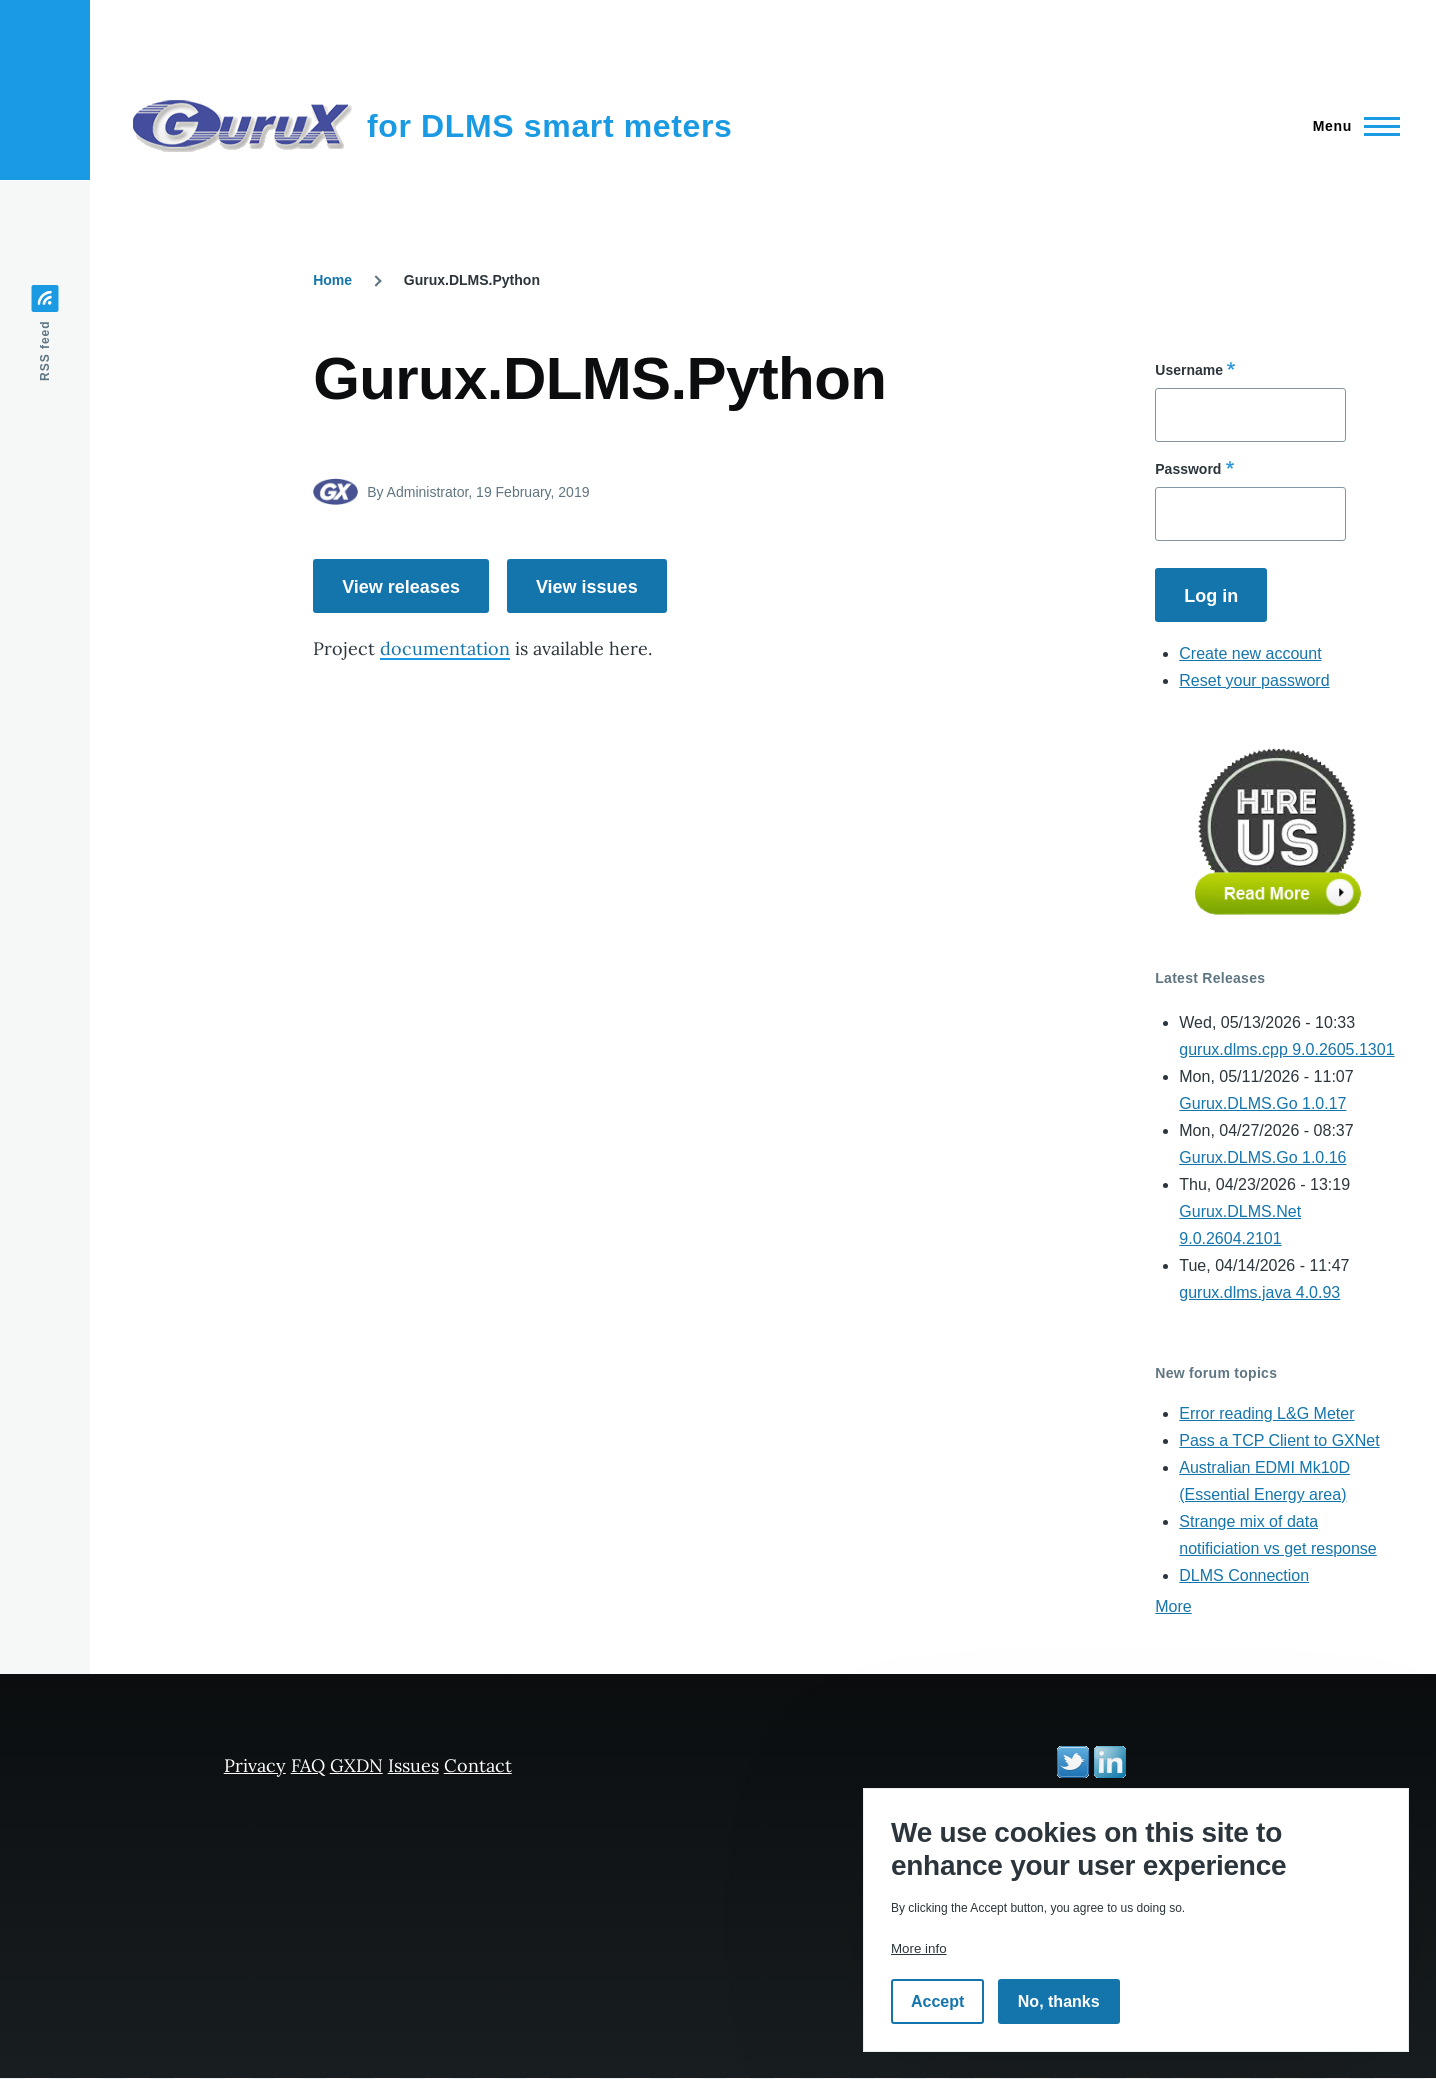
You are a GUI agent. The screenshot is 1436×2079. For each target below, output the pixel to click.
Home (332, 280)
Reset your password (1254, 680)
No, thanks (1059, 2001)
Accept (937, 2001)
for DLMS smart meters (550, 126)
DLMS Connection (1244, 1575)
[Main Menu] (1350, 126)
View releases (401, 587)
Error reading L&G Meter (1266, 1413)
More (1173, 1606)
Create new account (1250, 653)
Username (1189, 370)
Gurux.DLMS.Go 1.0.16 (1262, 1157)
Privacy (255, 1765)
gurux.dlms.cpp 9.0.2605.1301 (1286, 1049)
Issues (413, 1765)
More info (919, 1948)
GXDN (356, 1765)
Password (1188, 469)
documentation (445, 648)
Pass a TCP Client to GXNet (1279, 1440)
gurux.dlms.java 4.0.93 (1259, 1292)
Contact (478, 1765)
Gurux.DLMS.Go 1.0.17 (1262, 1103)
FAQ (308, 1765)
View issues (587, 587)
